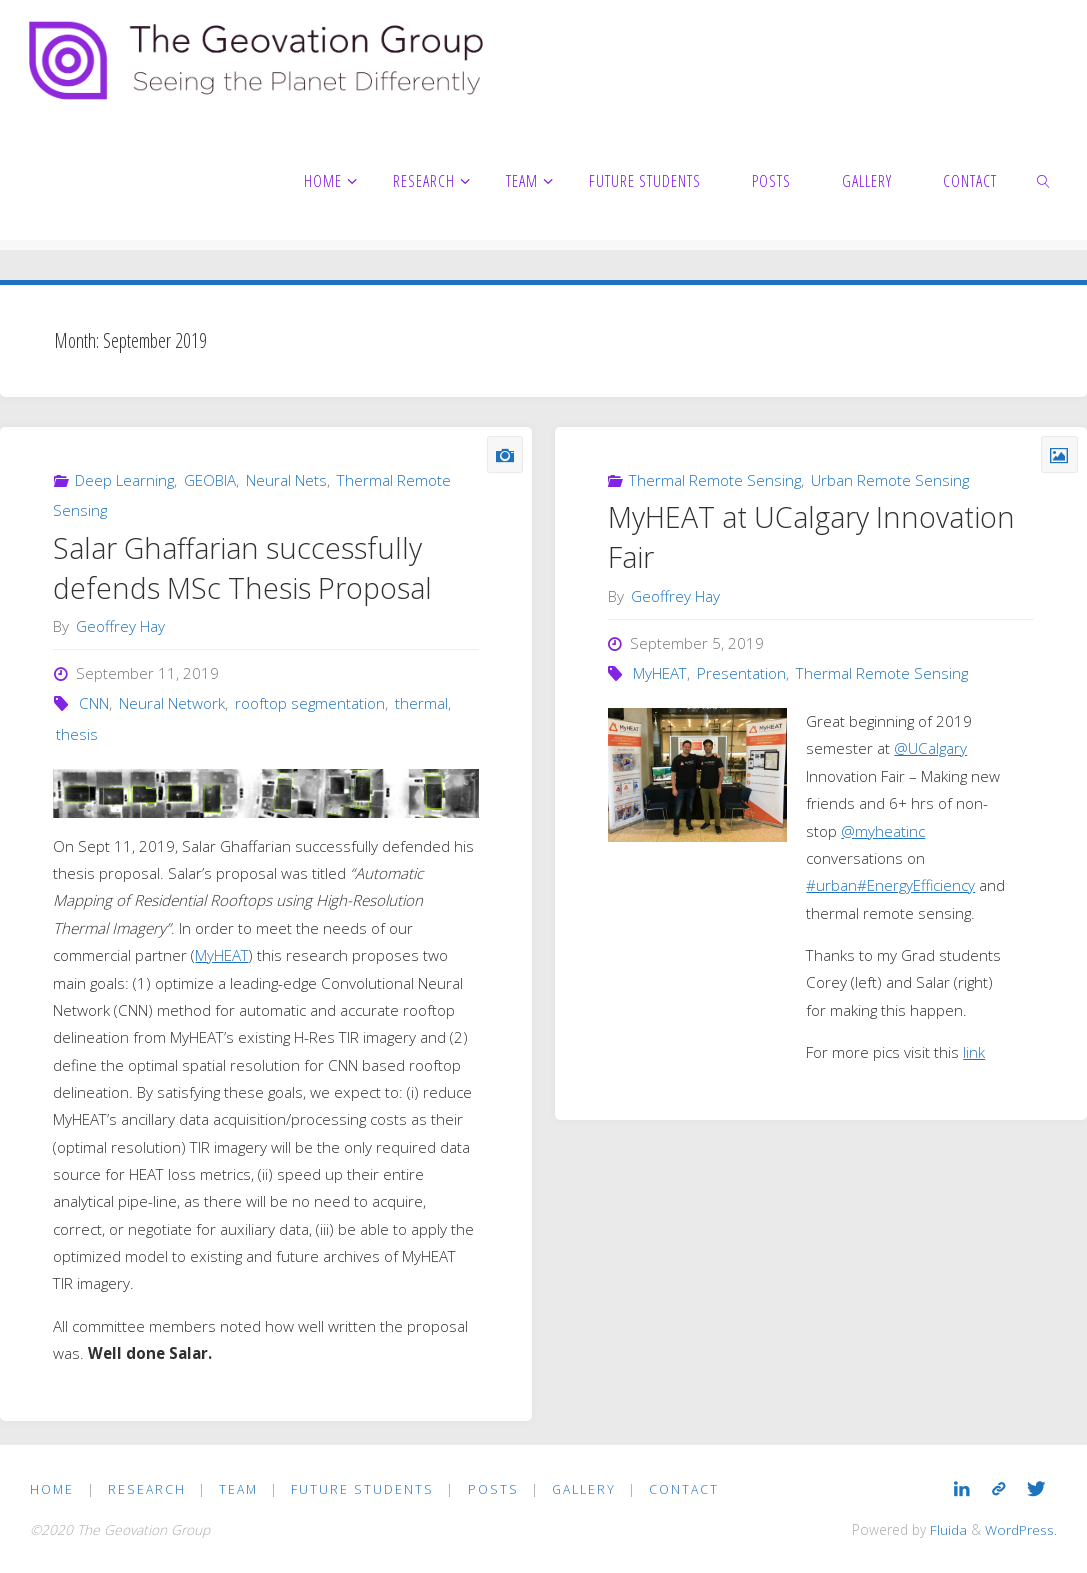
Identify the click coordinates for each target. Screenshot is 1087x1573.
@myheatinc (883, 831)
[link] (1044, 180)
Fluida (946, 1529)
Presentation (741, 673)
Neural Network (172, 703)
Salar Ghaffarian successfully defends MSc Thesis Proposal (242, 568)
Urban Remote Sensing (890, 480)
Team (238, 1489)
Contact (684, 1489)
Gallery (584, 1489)
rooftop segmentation (310, 703)
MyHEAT (222, 955)
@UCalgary (930, 748)
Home (52, 1489)
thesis (77, 734)
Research (147, 1489)
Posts (493, 1489)
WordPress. (1021, 1529)
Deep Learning (124, 480)
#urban (831, 885)
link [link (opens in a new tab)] (974, 1052)
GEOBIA (210, 480)
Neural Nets (286, 480)
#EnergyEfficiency (916, 885)
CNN (94, 703)
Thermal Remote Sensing (715, 480)
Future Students (362, 1489)
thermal (421, 703)
